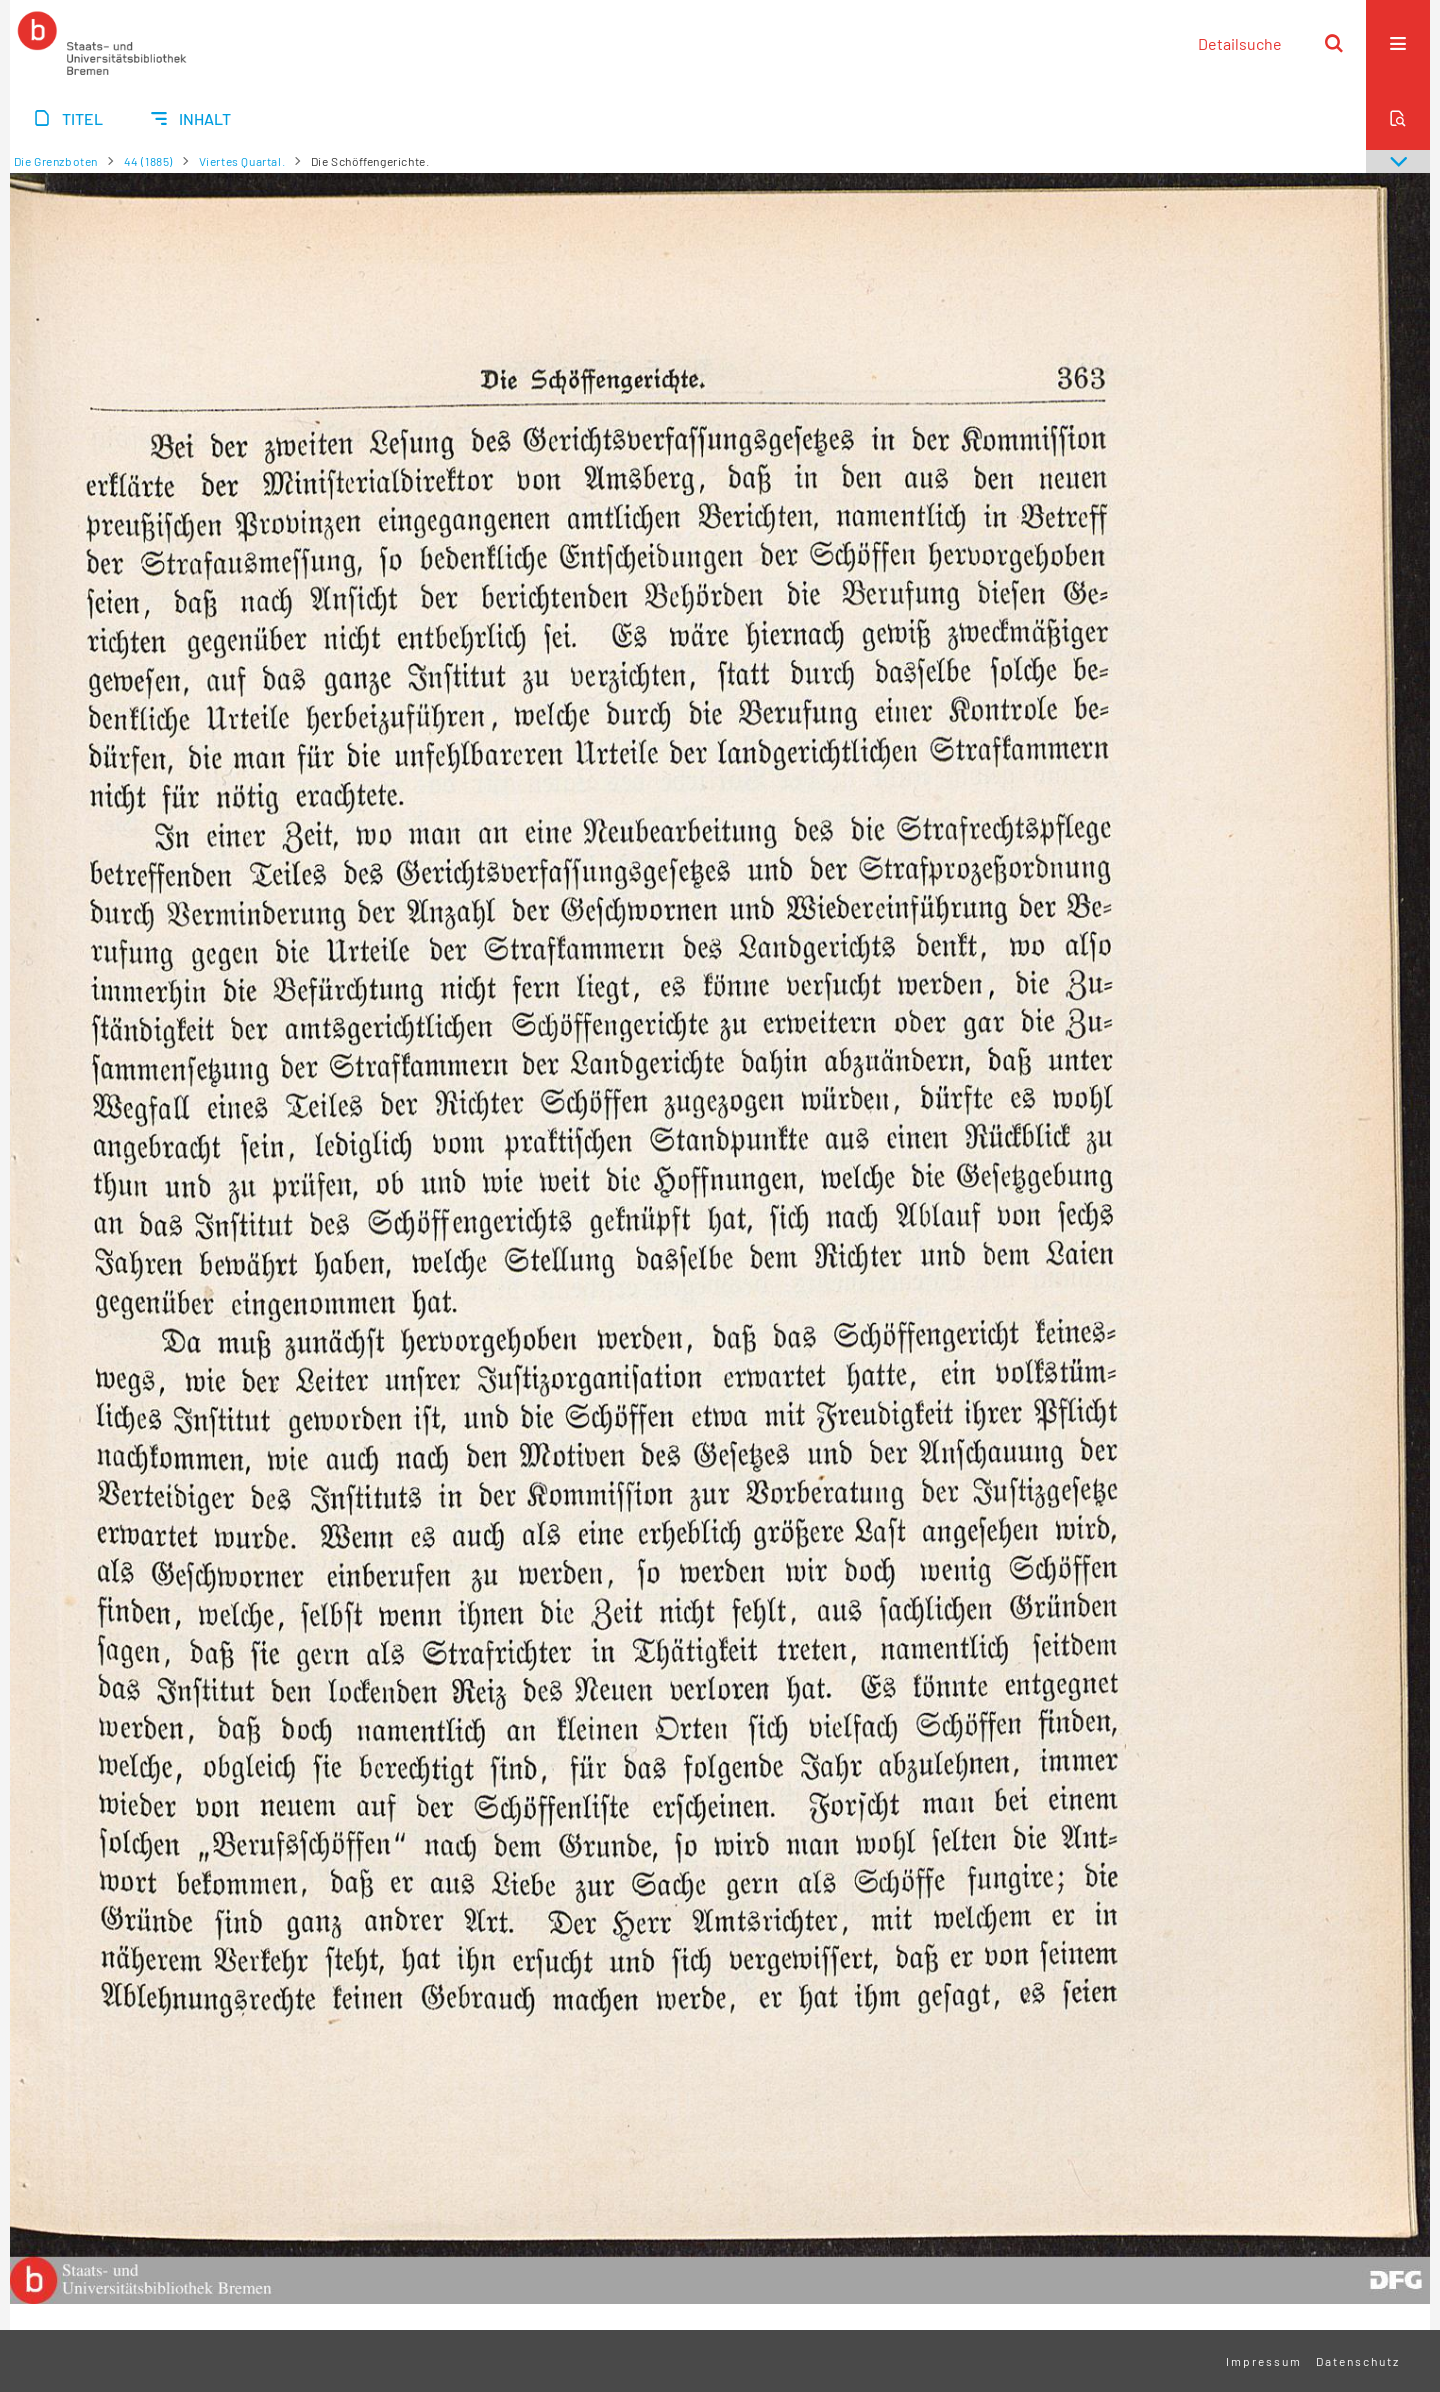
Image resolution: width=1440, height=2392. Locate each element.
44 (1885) (148, 161)
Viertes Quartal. (242, 161)
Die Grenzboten (56, 161)
